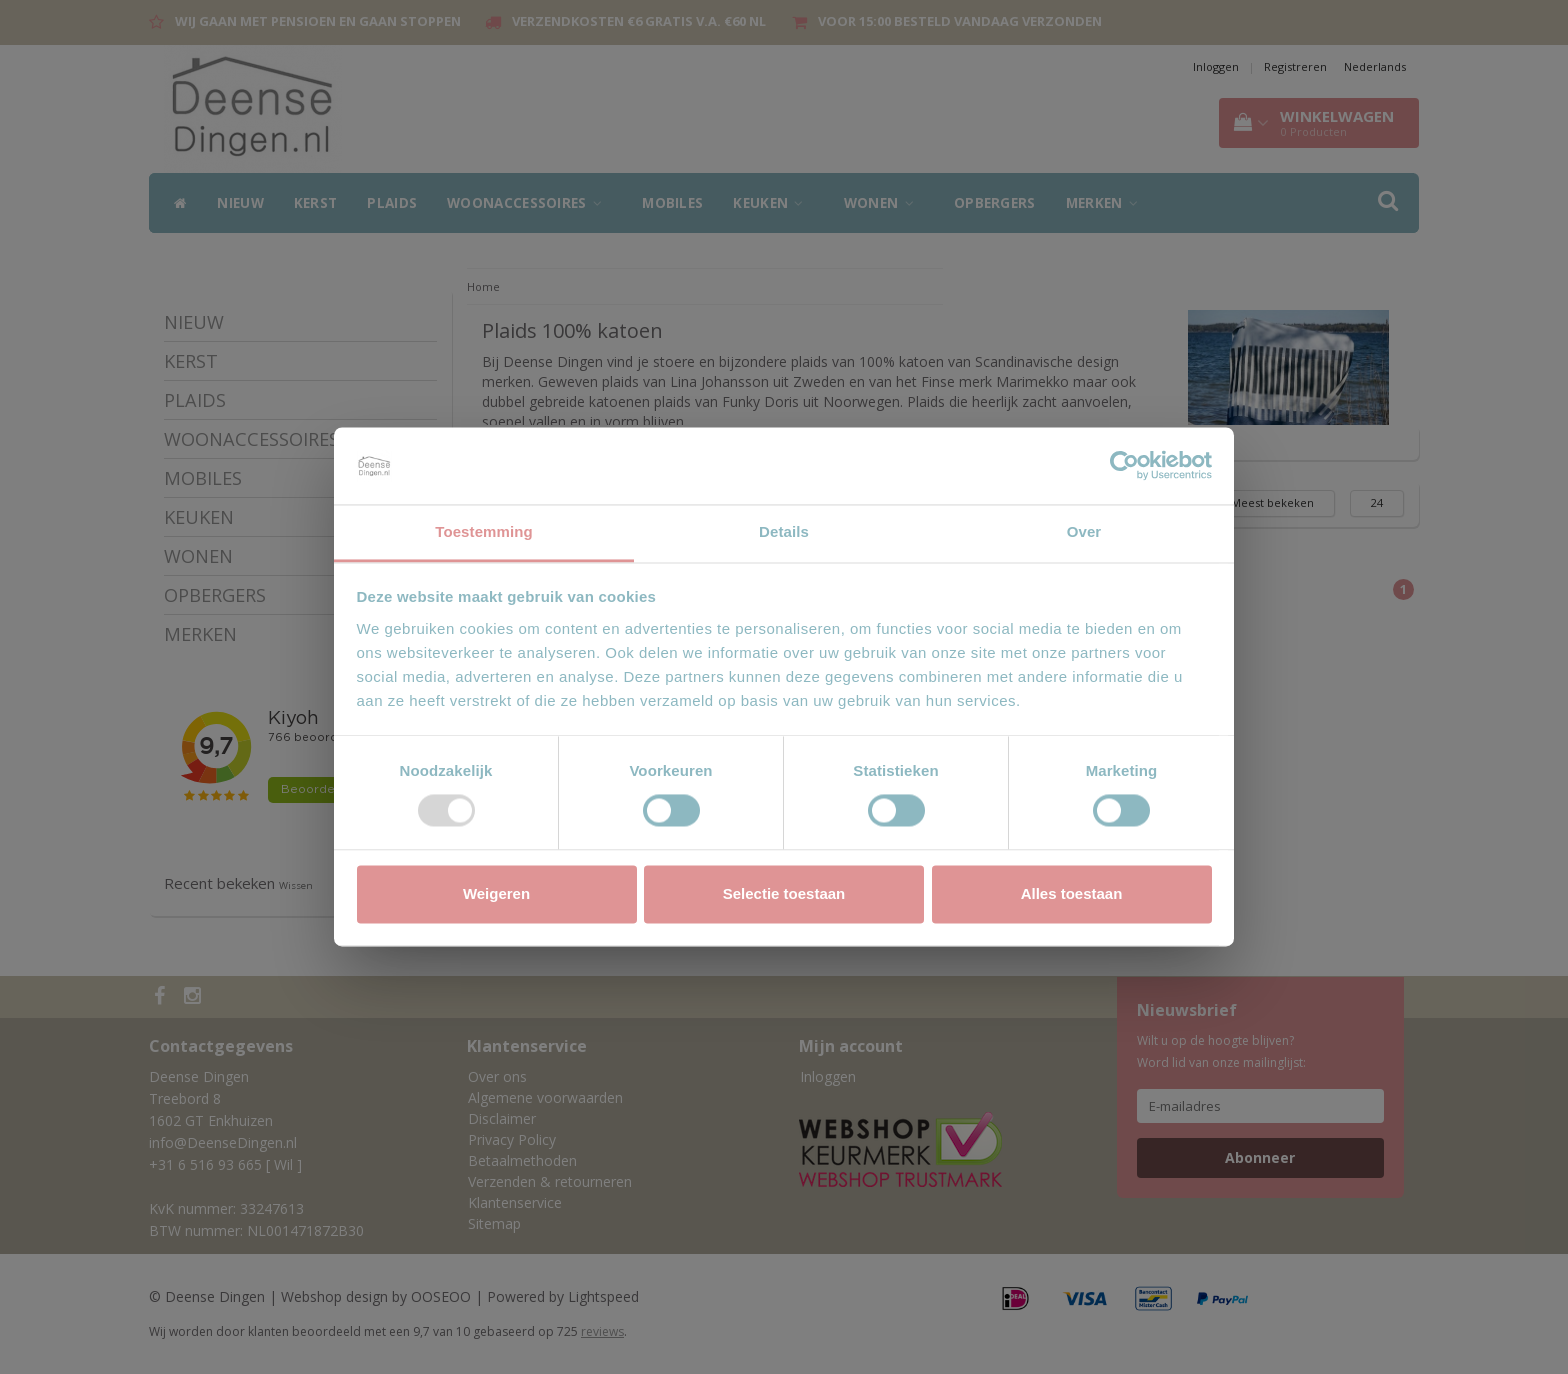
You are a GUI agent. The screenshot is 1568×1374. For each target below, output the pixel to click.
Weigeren (496, 893)
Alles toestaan (1072, 893)
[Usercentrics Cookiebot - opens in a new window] (1124, 466)
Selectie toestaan (784, 893)
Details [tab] (784, 531)
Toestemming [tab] (484, 531)
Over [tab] (1084, 531)
